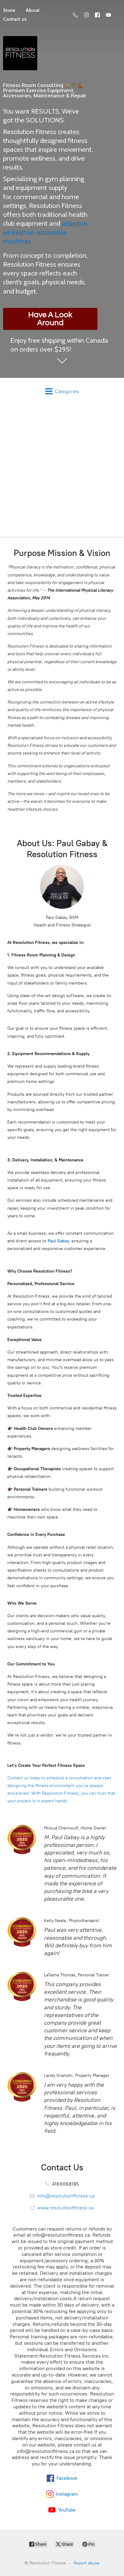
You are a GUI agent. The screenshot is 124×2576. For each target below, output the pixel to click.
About (33, 10)
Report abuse (87, 2563)
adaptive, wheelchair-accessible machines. (45, 232)
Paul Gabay (58, 1241)
